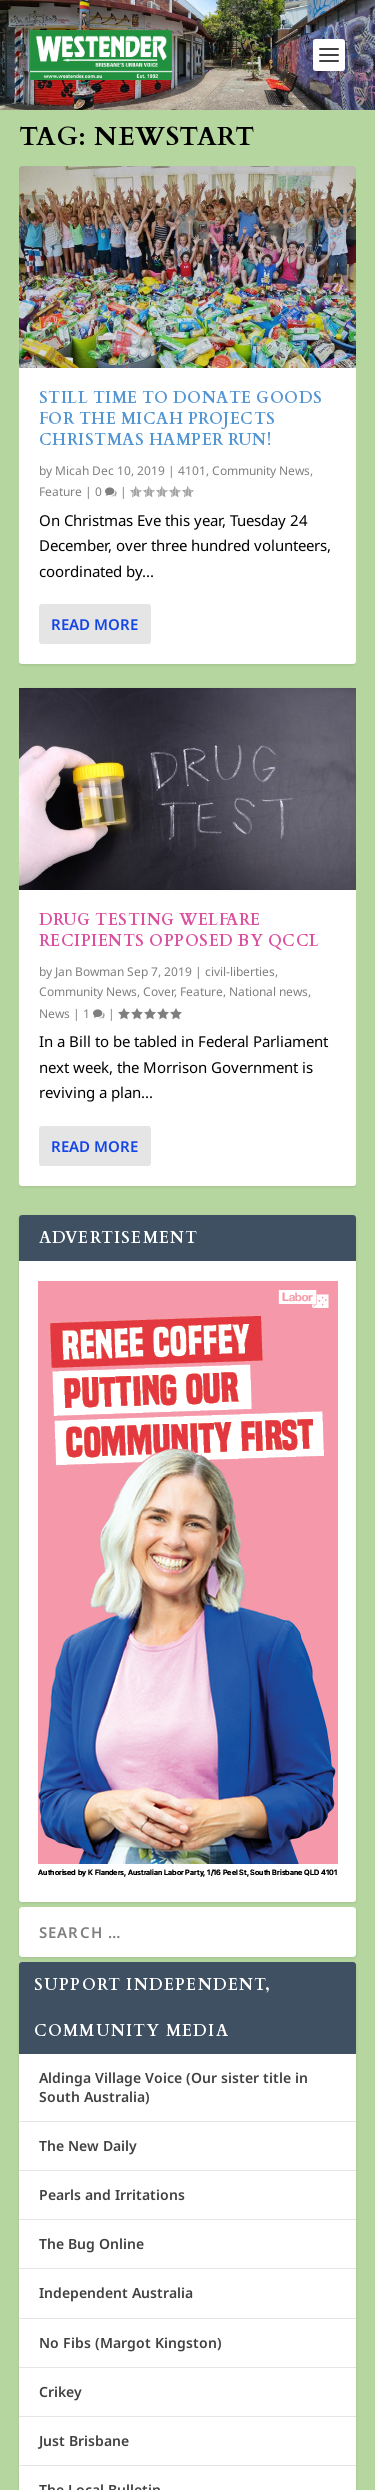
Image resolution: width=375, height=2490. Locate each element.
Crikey (60, 2391)
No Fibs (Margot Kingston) (130, 2342)
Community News (261, 470)
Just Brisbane (84, 2440)
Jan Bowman (89, 971)
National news (268, 991)
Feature (60, 491)
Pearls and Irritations (112, 2194)
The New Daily (88, 2145)
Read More (94, 624)
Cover (158, 991)
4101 (192, 470)
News (54, 1013)
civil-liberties (240, 971)
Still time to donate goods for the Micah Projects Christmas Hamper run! (181, 419)
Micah (72, 470)
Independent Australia (116, 2292)
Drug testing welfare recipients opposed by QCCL (179, 930)
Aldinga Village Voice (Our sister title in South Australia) (173, 2086)
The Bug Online (91, 2243)
